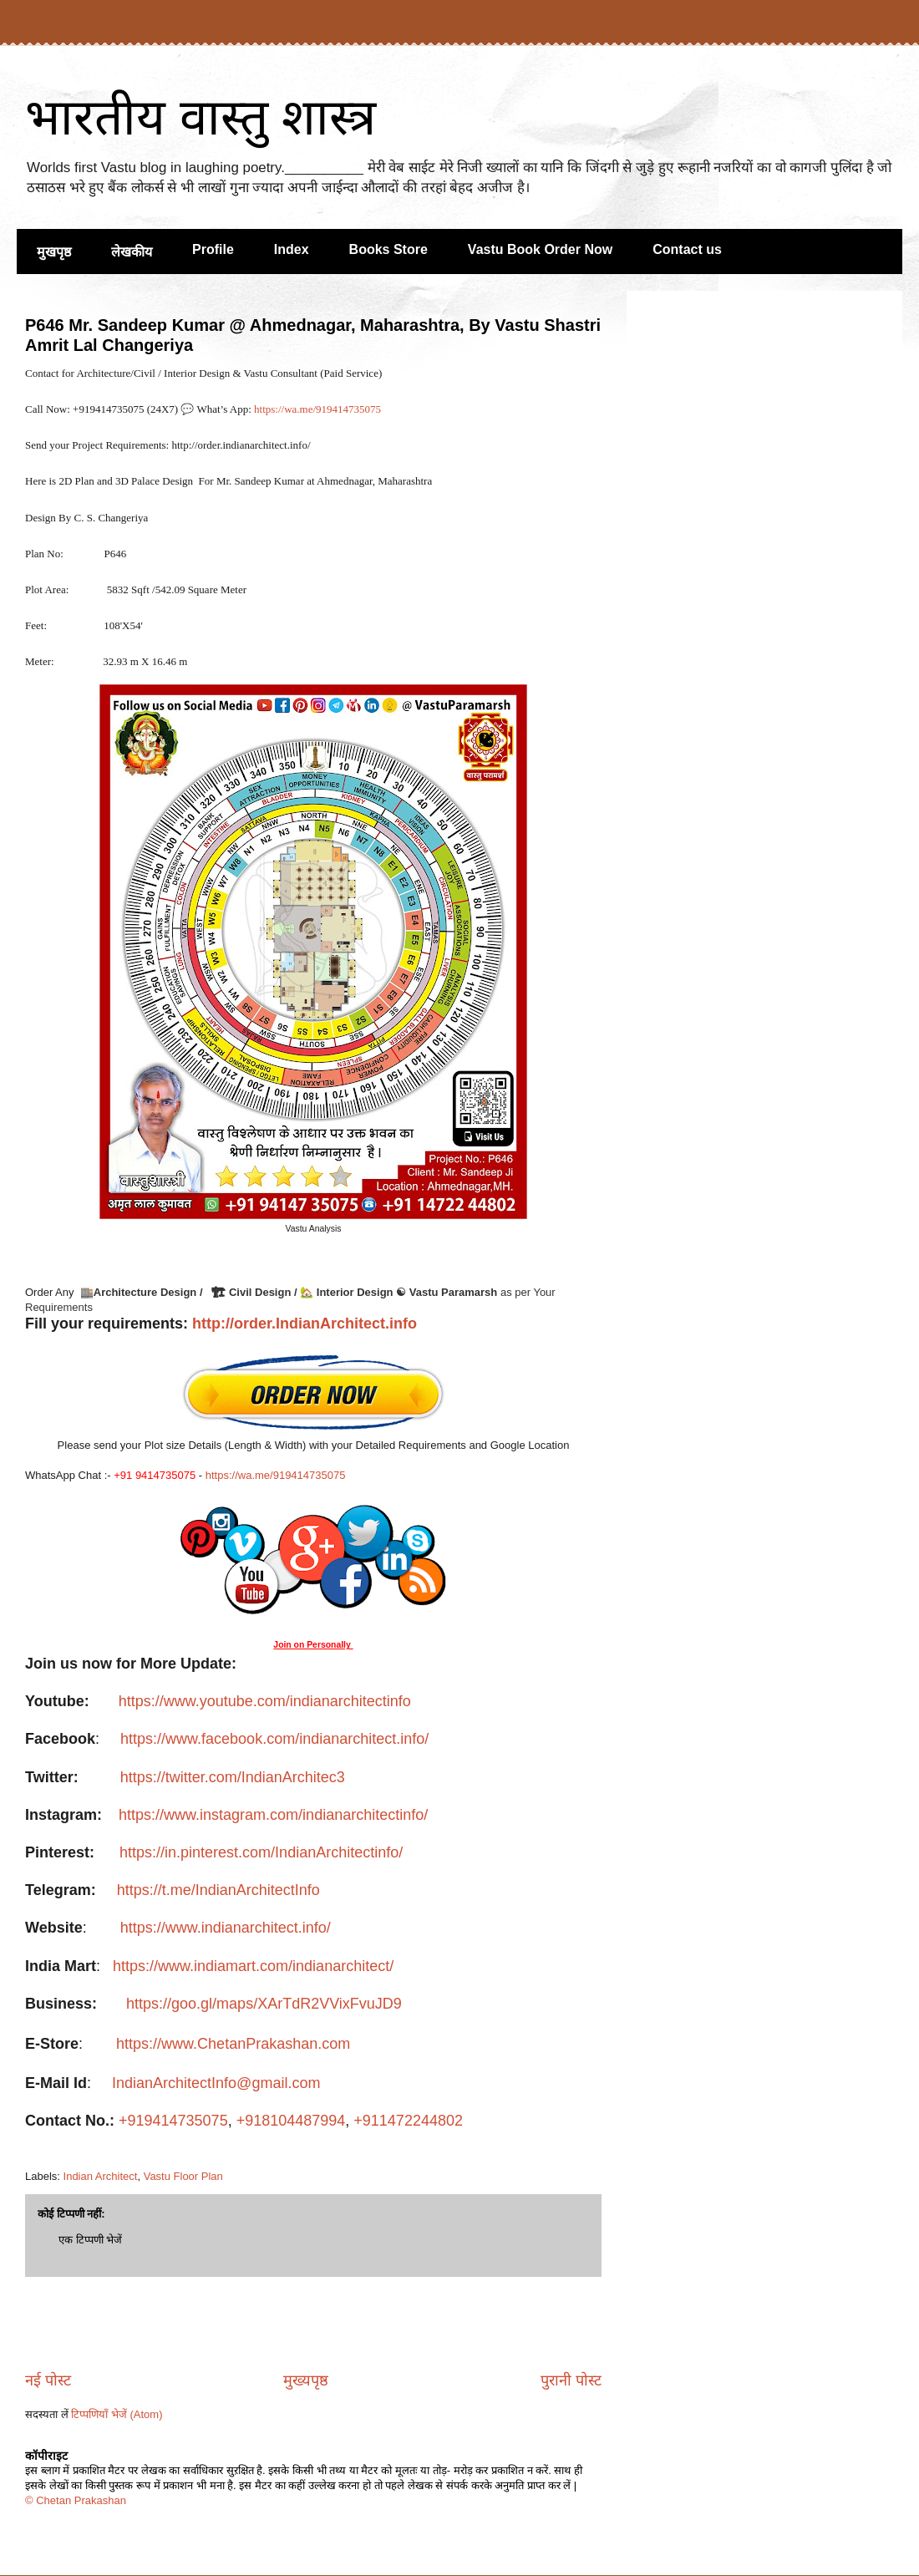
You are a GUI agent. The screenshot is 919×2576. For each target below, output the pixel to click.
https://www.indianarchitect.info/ (225, 1927)
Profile (213, 249)
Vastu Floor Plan (183, 2176)
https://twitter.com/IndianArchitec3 (232, 1777)
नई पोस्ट (48, 2380)
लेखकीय (131, 252)
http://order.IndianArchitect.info (304, 1323)
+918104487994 (291, 2120)
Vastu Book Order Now (540, 249)
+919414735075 (173, 2120)
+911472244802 (408, 2120)
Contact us (687, 249)
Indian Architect (100, 2176)
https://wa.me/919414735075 (318, 409)
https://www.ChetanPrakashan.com (235, 2043)
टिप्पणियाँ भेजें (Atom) (116, 2414)
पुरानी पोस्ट (571, 2380)
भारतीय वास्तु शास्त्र (200, 117)
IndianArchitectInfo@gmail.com (216, 2083)
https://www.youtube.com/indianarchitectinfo (265, 1701)
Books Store (388, 249)
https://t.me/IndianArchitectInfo (218, 1890)
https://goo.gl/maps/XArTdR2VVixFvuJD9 (264, 2003)
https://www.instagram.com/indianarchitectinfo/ (273, 1814)
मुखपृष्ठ (54, 252)
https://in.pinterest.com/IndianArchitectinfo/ (261, 1852)
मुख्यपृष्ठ (305, 2380)
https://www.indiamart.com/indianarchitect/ (253, 1966)
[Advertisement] (313, 2324)
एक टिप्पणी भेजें (90, 2239)
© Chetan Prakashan (75, 2500)
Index (291, 249)
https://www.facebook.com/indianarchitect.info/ (274, 1738)
